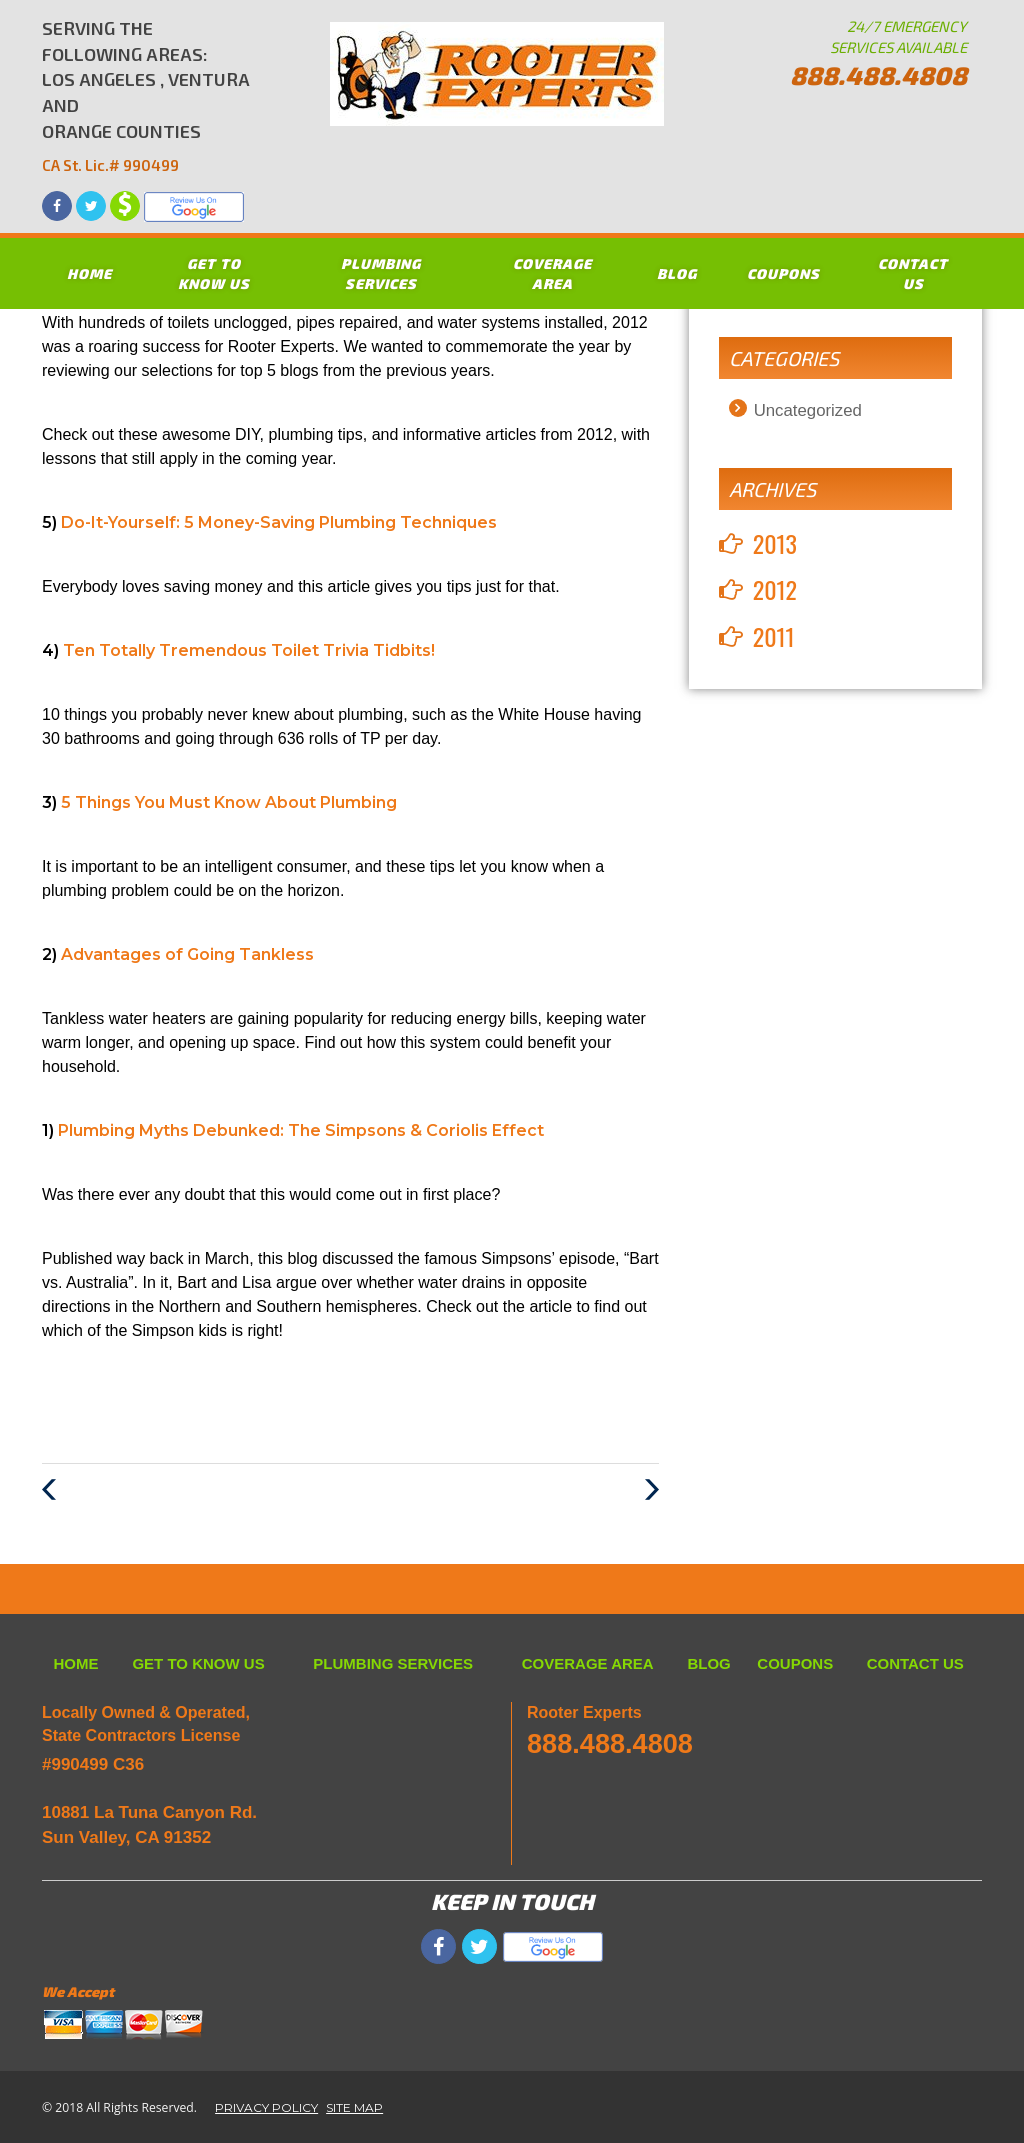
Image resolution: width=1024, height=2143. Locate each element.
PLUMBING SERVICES (381, 273)
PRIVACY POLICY (266, 2107)
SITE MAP (354, 2107)
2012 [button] (775, 589)
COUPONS (783, 273)
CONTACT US (913, 273)
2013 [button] (775, 543)
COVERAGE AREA (552, 273)
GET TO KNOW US (214, 273)
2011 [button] (774, 636)
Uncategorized (808, 410)
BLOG (677, 273)
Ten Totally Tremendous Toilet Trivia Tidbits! (249, 650)
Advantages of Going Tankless (187, 954)
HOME (89, 273)
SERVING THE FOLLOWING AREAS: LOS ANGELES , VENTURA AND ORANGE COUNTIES (148, 96)
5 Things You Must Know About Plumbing (229, 802)
